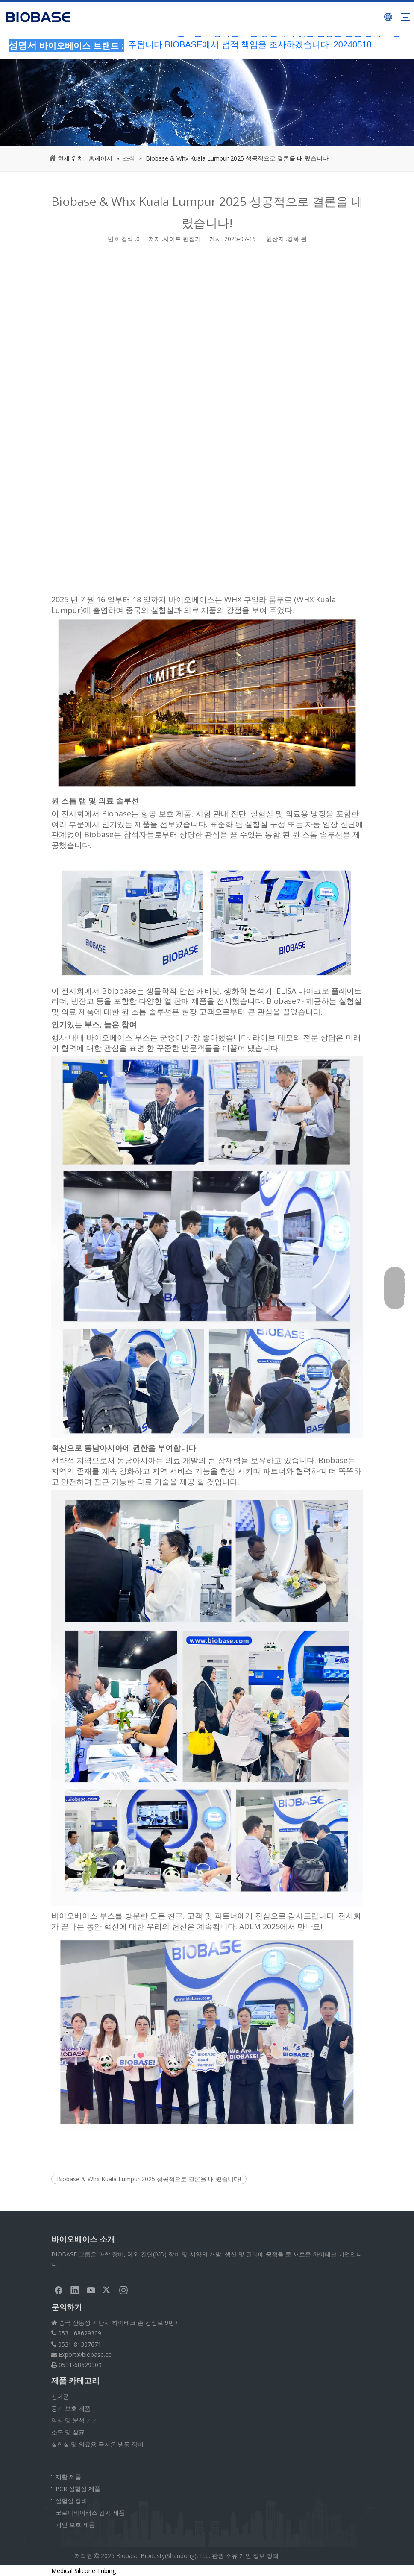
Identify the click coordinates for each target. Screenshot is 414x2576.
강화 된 (297, 239)
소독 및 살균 (68, 2432)
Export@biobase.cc (85, 2354)
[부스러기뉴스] (207, 102)
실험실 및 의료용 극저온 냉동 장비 (97, 2444)
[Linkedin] (75, 2290)
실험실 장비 (71, 2501)
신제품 (60, 2396)
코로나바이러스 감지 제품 (90, 2513)
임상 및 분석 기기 (74, 2420)
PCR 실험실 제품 (78, 2489)
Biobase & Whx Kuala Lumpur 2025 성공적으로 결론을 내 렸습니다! (149, 2179)
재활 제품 (68, 2477)
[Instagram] (123, 2290)
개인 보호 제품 (75, 2524)
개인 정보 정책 (259, 2556)
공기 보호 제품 (71, 2408)
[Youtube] (91, 2290)
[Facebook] (58, 2290)
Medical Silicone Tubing (83, 2571)
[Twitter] (107, 2290)
